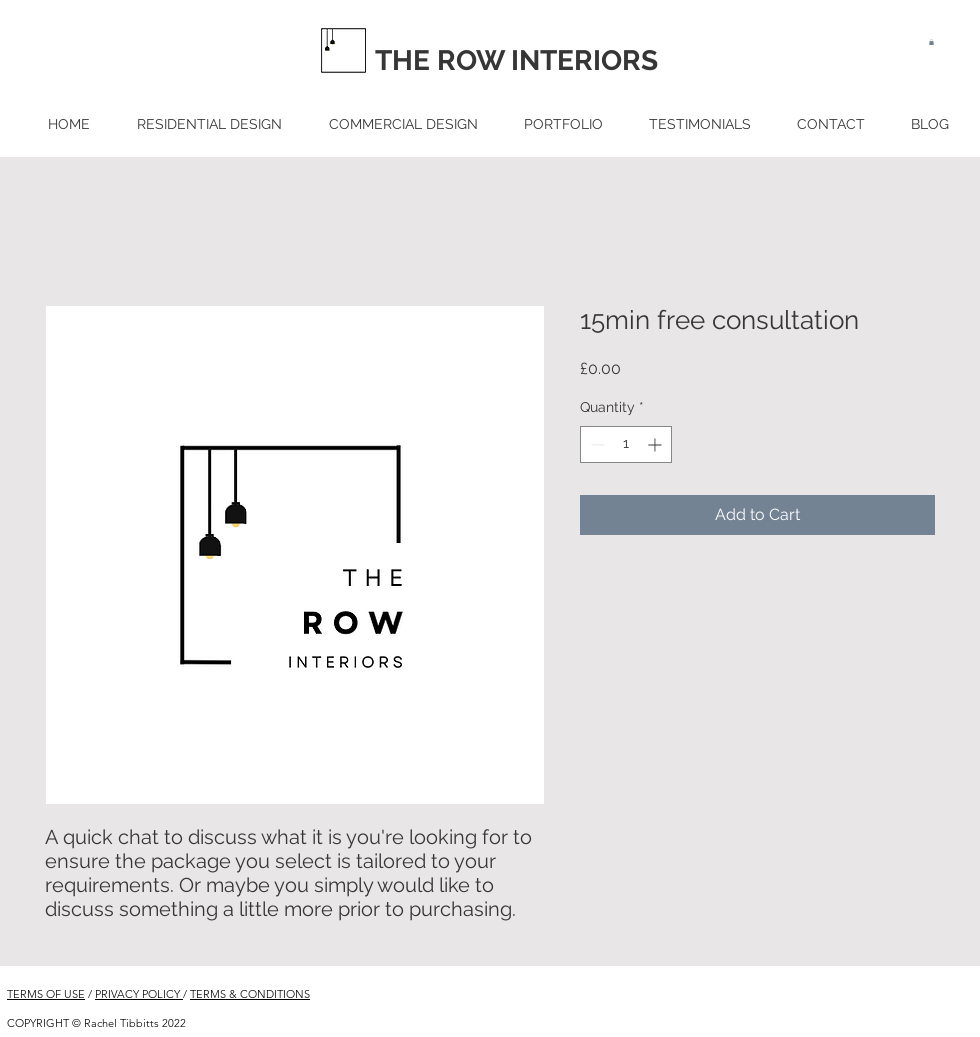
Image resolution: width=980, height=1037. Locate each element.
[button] (931, 42)
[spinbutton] (626, 444)
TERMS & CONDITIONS (250, 994)
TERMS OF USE (46, 994)
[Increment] (656, 444)
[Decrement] (595, 444)
